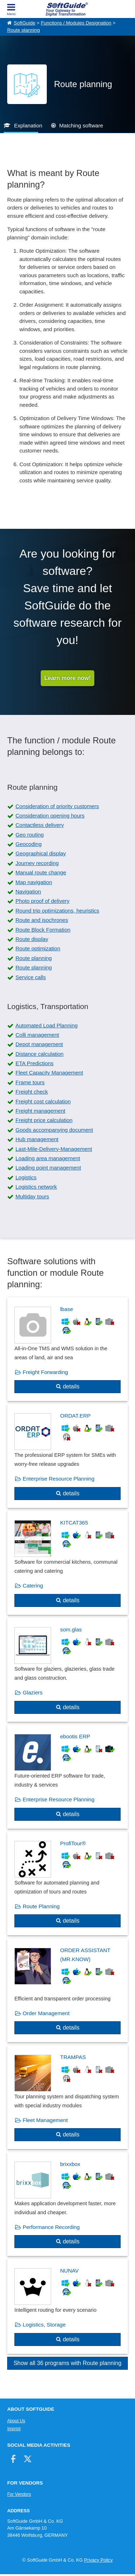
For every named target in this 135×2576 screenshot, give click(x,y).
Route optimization (37, 948)
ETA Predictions (34, 1063)
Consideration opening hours (50, 815)
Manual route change (40, 872)
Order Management (46, 2013)
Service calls (30, 977)
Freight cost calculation (43, 1101)
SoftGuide (24, 23)
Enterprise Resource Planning (58, 1479)
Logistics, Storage (44, 2324)
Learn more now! (67, 678)
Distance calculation (39, 1054)
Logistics (25, 1177)
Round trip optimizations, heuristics (57, 911)
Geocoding (28, 844)
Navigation (28, 891)
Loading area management (47, 1158)
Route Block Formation (43, 930)
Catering (33, 1585)
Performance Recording (51, 2227)
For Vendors (19, 2494)
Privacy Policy (98, 2560)
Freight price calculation (43, 1120)
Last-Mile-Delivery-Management (53, 1149)
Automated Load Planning (46, 1025)
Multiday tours (32, 1196)
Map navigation (33, 882)
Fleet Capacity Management (49, 1072)
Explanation (28, 125)
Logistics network (36, 1187)
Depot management (39, 1044)
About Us (16, 2420)
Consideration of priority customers (57, 806)
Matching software (81, 125)
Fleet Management (45, 2120)
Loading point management (48, 1168)
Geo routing (29, 835)
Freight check (31, 1092)
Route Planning (41, 1906)
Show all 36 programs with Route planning (68, 2363)
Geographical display (40, 853)
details (71, 1386)
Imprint (14, 2428)
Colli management (37, 1035)
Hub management (36, 1139)
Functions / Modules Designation (76, 23)
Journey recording (37, 863)
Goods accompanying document (54, 1130)
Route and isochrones (41, 920)
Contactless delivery (39, 825)
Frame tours (30, 1082)
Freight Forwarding (45, 1372)
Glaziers (32, 1692)
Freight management (40, 1111)
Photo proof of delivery (42, 901)
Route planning (23, 30)
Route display (31, 939)
